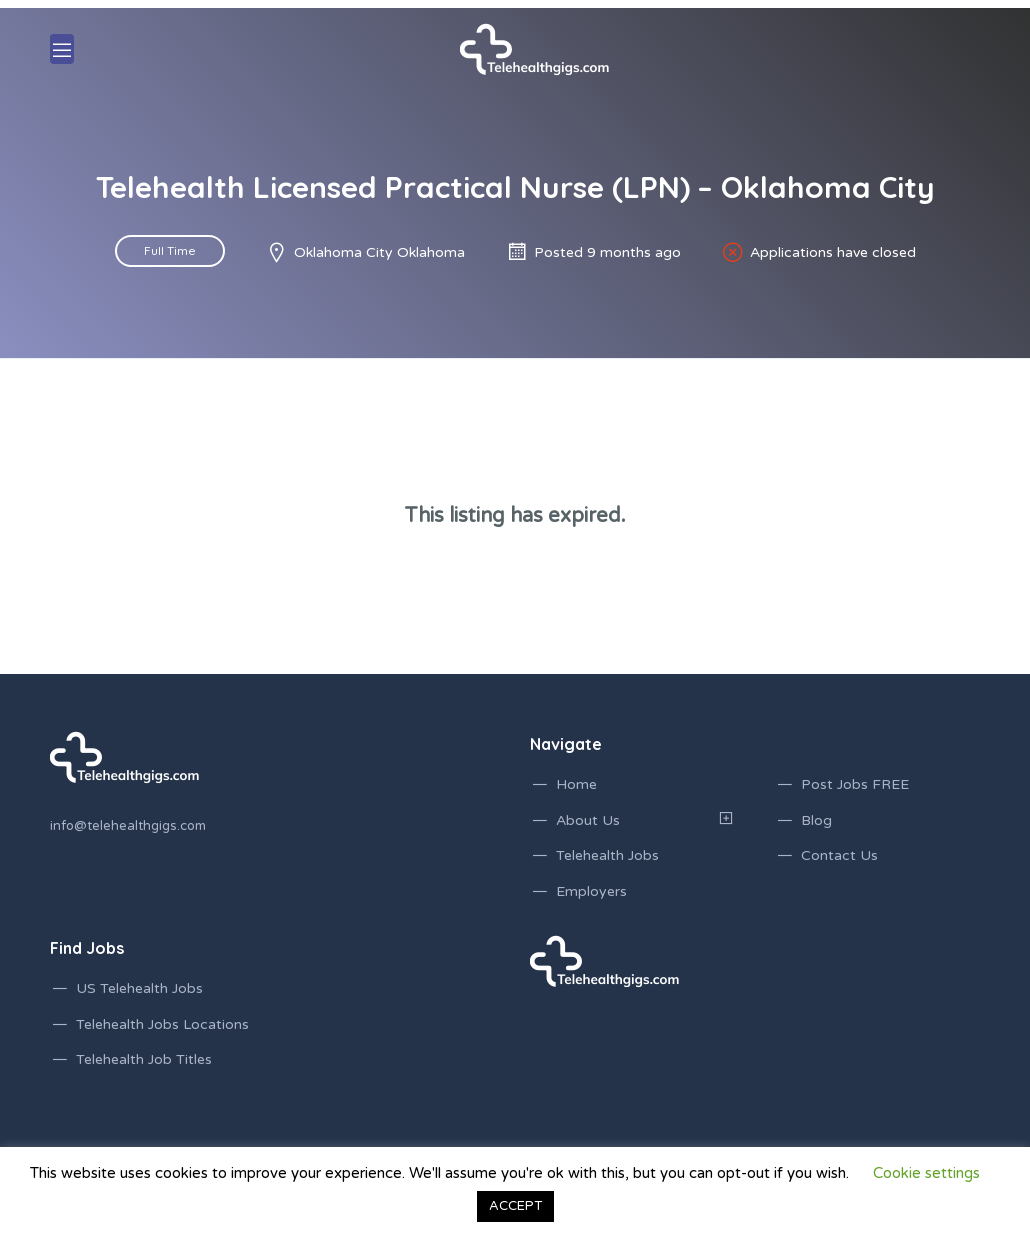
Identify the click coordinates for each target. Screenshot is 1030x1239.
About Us (588, 820)
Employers (591, 891)
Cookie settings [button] (926, 1173)
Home (576, 784)
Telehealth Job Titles (144, 1059)
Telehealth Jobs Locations (162, 1024)
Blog (816, 820)
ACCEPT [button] (515, 1206)
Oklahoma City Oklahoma (379, 252)
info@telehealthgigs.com (128, 826)
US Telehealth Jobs (139, 988)
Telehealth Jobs (607, 855)
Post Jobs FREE (855, 784)
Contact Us (839, 855)
